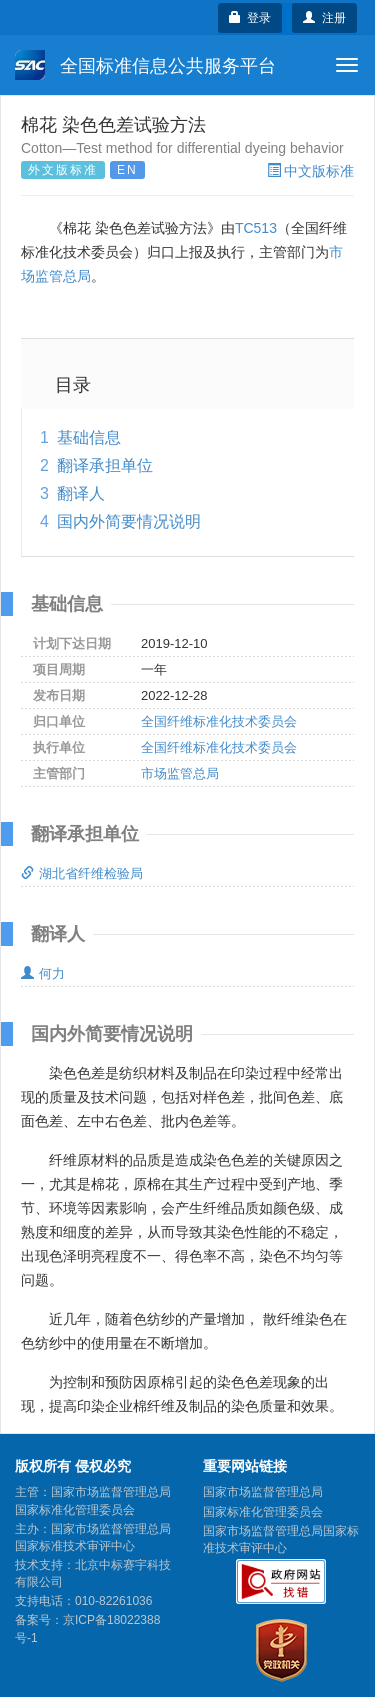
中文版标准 (310, 171)
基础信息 (89, 437)
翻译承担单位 (105, 465)
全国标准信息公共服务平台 (145, 65)
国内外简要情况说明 (129, 521)
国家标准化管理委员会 (263, 1512)
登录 (250, 18)
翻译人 (81, 493)
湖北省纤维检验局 (82, 873)
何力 (43, 973)
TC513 (256, 228)
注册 (324, 18)
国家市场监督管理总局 (263, 1492)
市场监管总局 (180, 773)
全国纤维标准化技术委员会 (219, 721)
